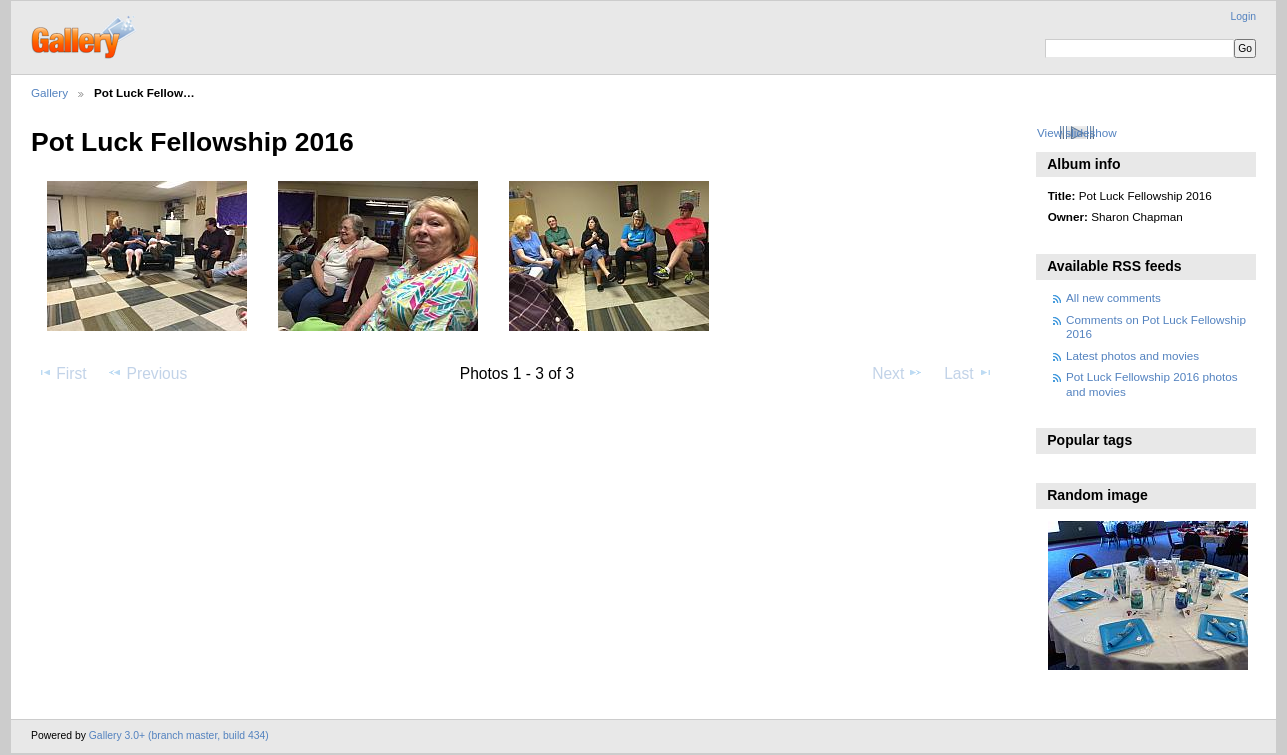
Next (897, 373)
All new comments (1113, 297)
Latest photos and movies (1132, 355)
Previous (147, 373)
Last (968, 373)
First (61, 373)
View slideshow (1077, 132)
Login (1243, 16)
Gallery (49, 92)
